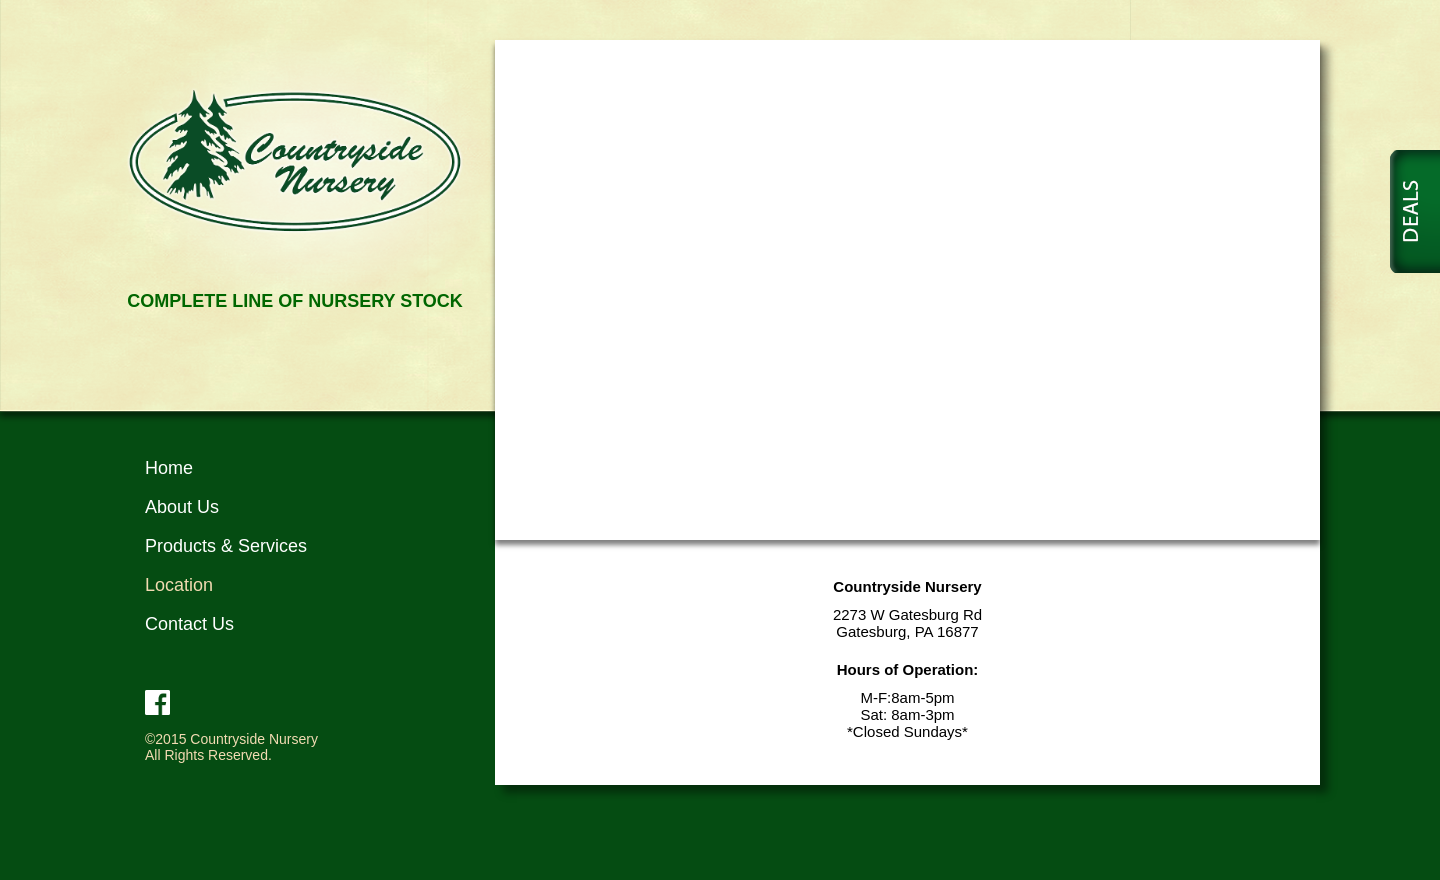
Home (169, 468)
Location (179, 585)
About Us (182, 507)
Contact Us (189, 624)
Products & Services (226, 546)
